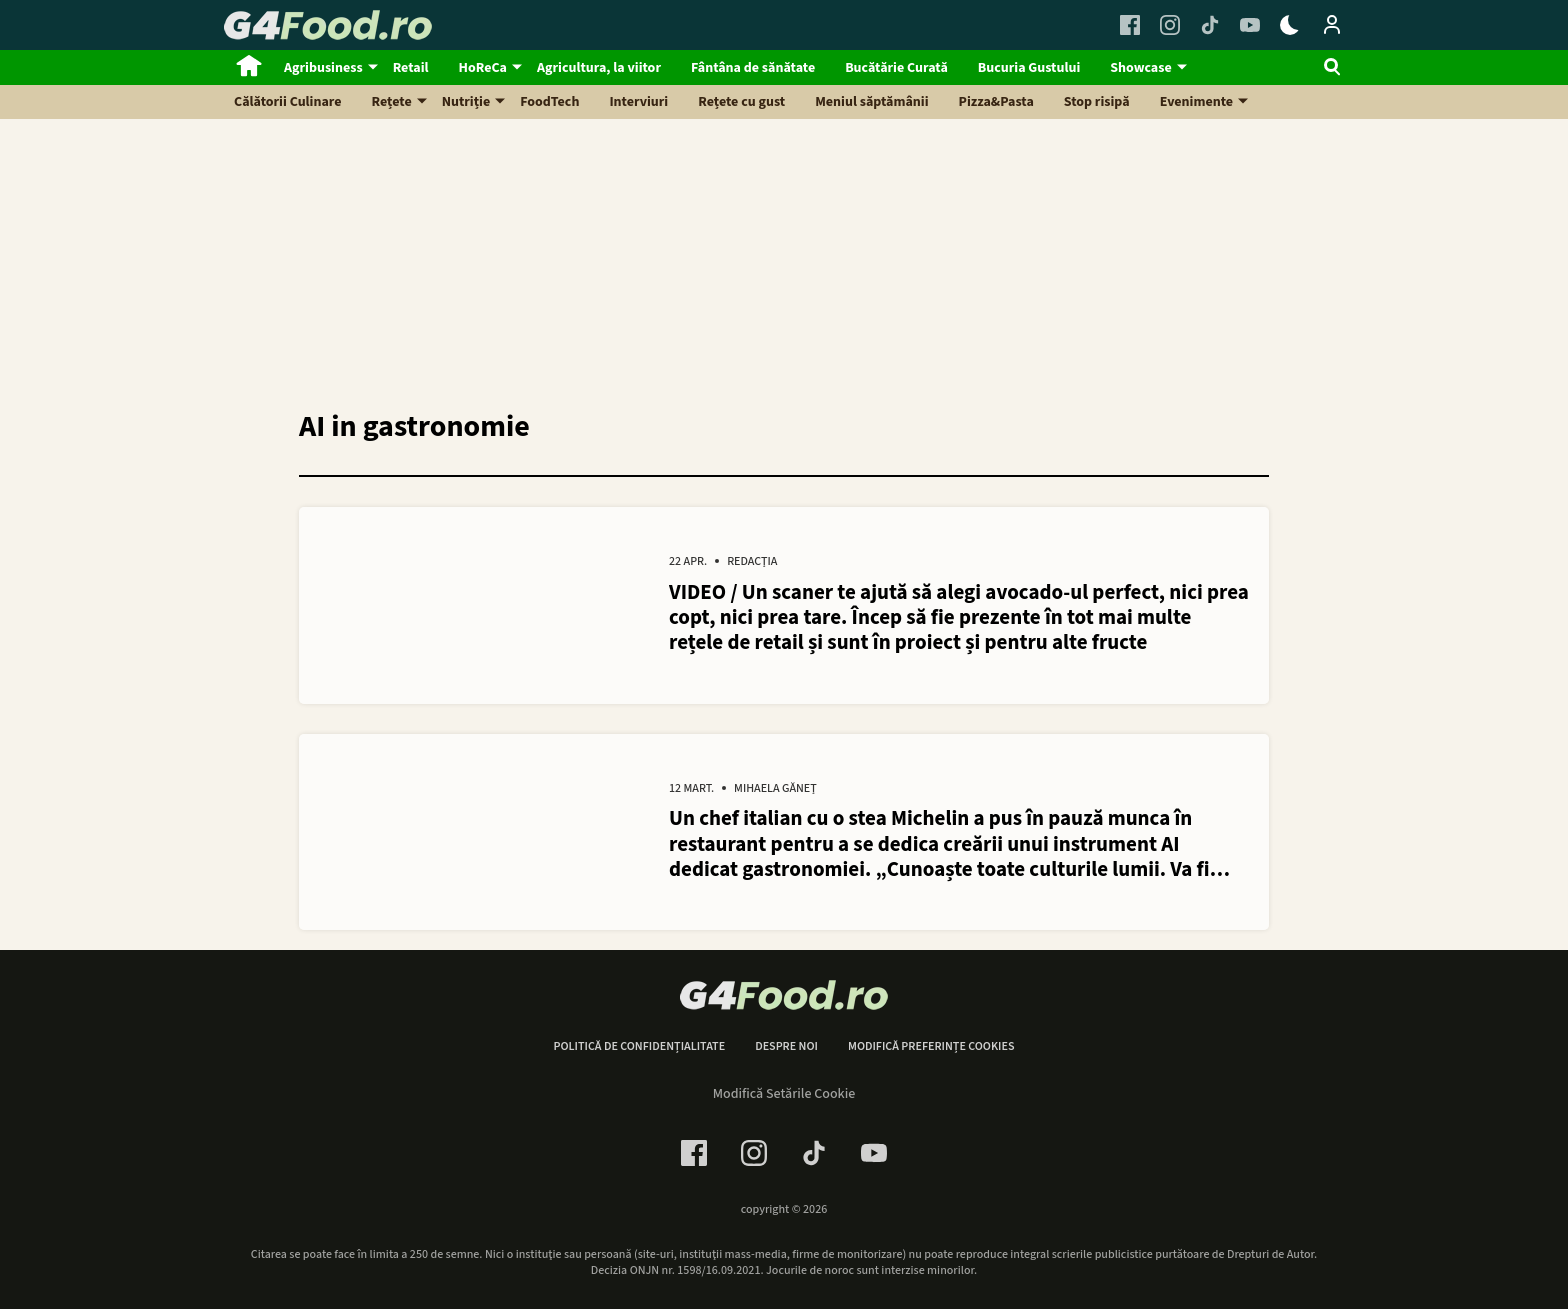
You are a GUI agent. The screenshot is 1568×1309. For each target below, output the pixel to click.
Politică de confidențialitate (639, 1048)
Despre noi (786, 1048)
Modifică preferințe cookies (931, 1048)
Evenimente (1196, 102)
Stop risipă (1097, 102)
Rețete (392, 102)
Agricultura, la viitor (599, 68)
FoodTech (549, 102)
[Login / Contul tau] (1332, 25)
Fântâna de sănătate (753, 68)
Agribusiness (323, 68)
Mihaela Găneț (775, 790)
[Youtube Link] (1250, 25)
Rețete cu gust (741, 102)
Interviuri (638, 102)
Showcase (1140, 68)
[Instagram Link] (1170, 25)
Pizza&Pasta (996, 102)
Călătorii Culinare (288, 102)
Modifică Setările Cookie (784, 1094)
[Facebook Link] (1130, 25)
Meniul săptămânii (871, 102)
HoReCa (483, 68)
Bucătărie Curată (896, 68)
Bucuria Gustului (1029, 68)
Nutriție (466, 102)
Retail (411, 68)
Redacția (752, 563)
